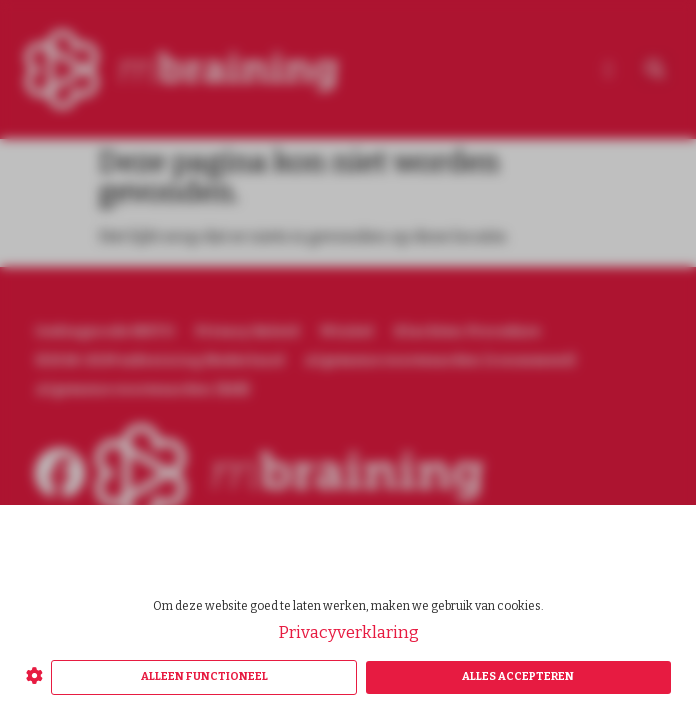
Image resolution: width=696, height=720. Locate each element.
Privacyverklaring (348, 632)
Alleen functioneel (204, 676)
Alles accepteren (518, 676)
